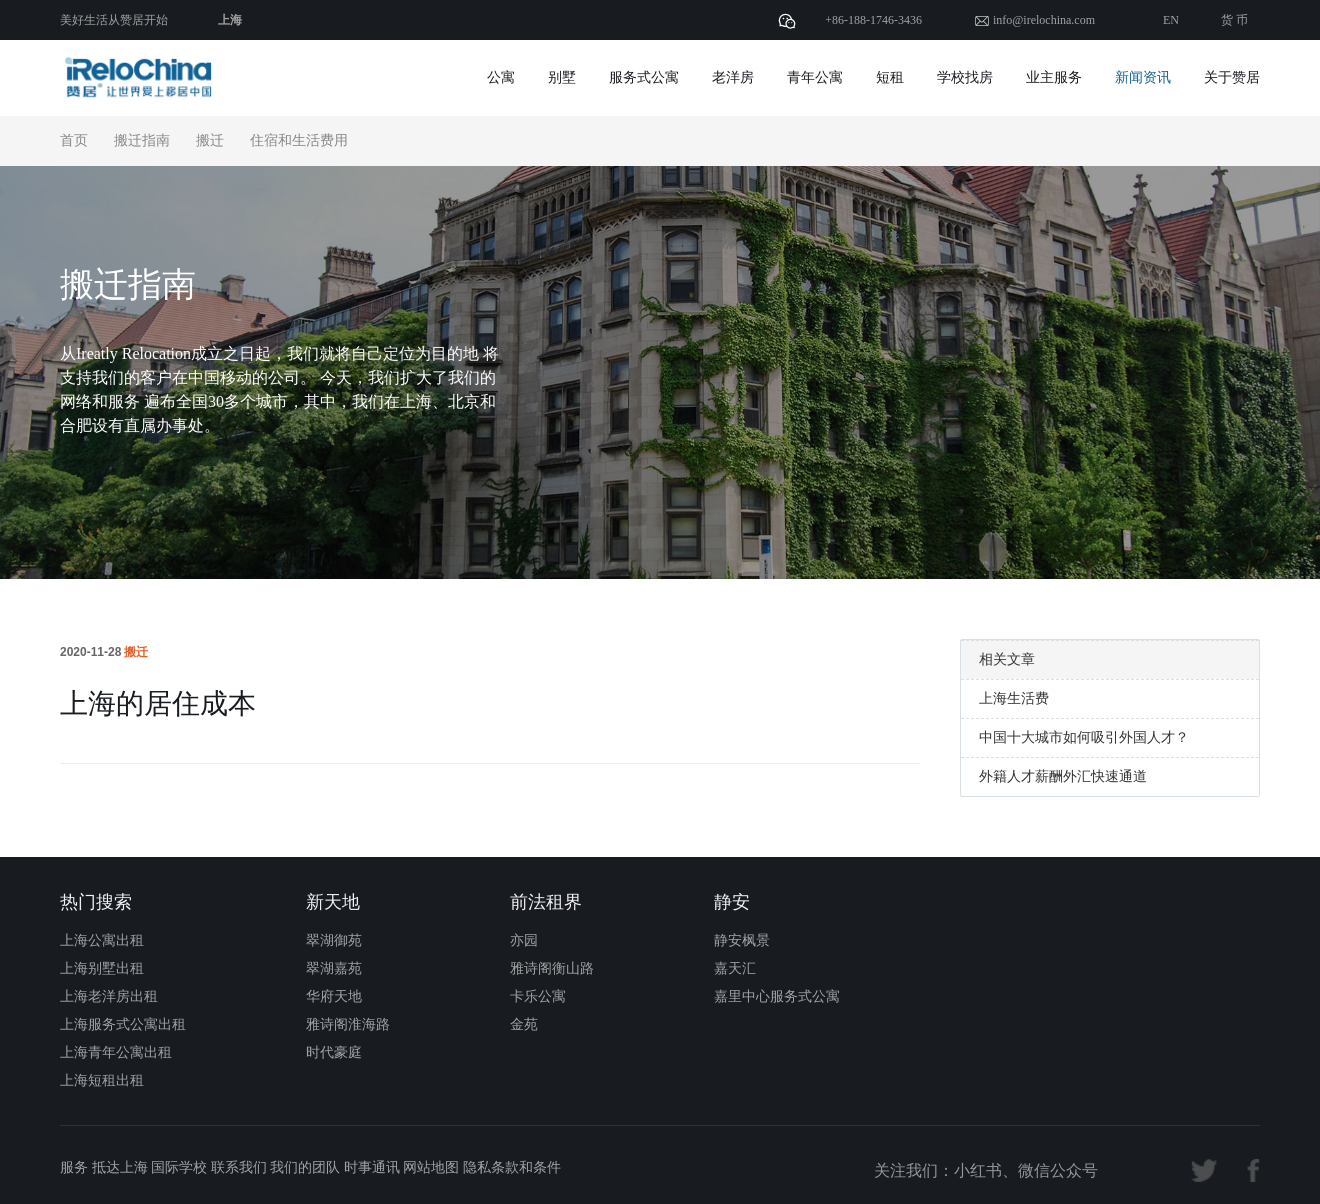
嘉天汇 (735, 968)
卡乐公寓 (538, 996)
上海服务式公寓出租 (123, 1024)
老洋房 (733, 77)
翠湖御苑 (334, 940)
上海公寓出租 (102, 940)
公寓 (501, 77)
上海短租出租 (102, 1080)
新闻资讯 (1143, 77)
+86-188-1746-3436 (873, 20)
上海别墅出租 (102, 968)
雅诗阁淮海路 (348, 1024)
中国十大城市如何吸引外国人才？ (1084, 737)
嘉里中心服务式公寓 (777, 996)
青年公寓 (815, 77)
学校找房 (965, 77)
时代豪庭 (334, 1052)
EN (1171, 20)
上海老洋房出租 (109, 996)
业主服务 (1054, 77)
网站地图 (431, 1167)
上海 (230, 20)
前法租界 (546, 902)
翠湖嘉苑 (334, 968)
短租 (890, 77)
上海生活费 (1014, 698)
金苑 (524, 1024)
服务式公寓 (644, 77)
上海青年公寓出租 (116, 1052)
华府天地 (334, 996)
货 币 (1234, 20)
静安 (732, 902)
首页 (74, 140)
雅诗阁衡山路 (552, 968)
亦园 (524, 940)
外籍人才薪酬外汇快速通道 (1063, 776)
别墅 (562, 77)
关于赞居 (1232, 77)
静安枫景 (742, 940)
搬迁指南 (142, 140)
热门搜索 (96, 902)
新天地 (333, 902)
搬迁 (210, 140)
